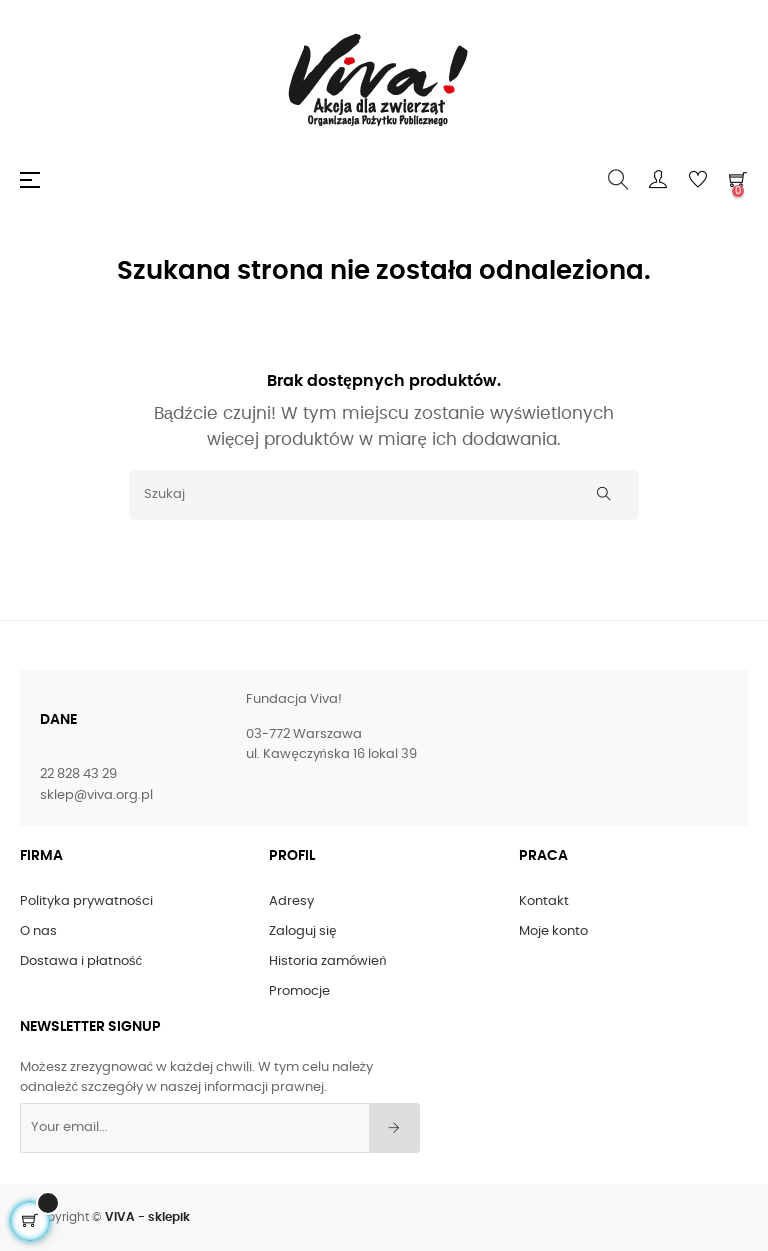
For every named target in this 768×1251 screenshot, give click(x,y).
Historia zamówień (327, 961)
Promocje (299, 991)
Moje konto (553, 931)
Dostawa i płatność (81, 961)
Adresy (291, 901)
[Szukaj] (384, 495)
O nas (38, 931)
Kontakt (544, 901)
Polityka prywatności (86, 901)
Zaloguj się (302, 931)
